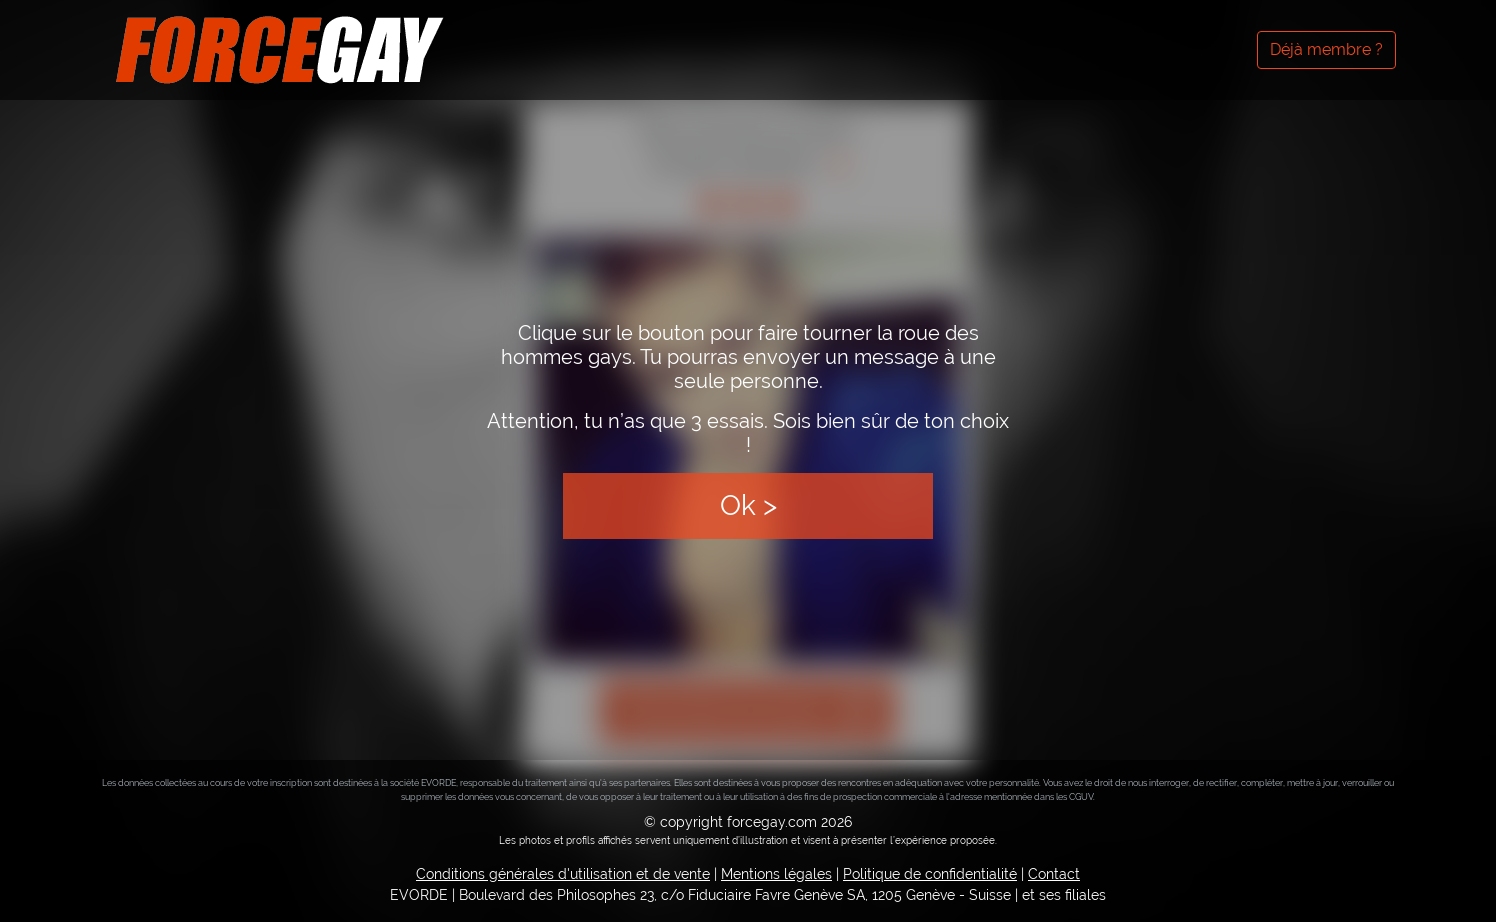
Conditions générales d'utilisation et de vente (563, 874)
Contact (1054, 874)
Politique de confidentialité (930, 874)
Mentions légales (776, 874)
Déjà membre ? (1326, 49)
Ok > (748, 505)
